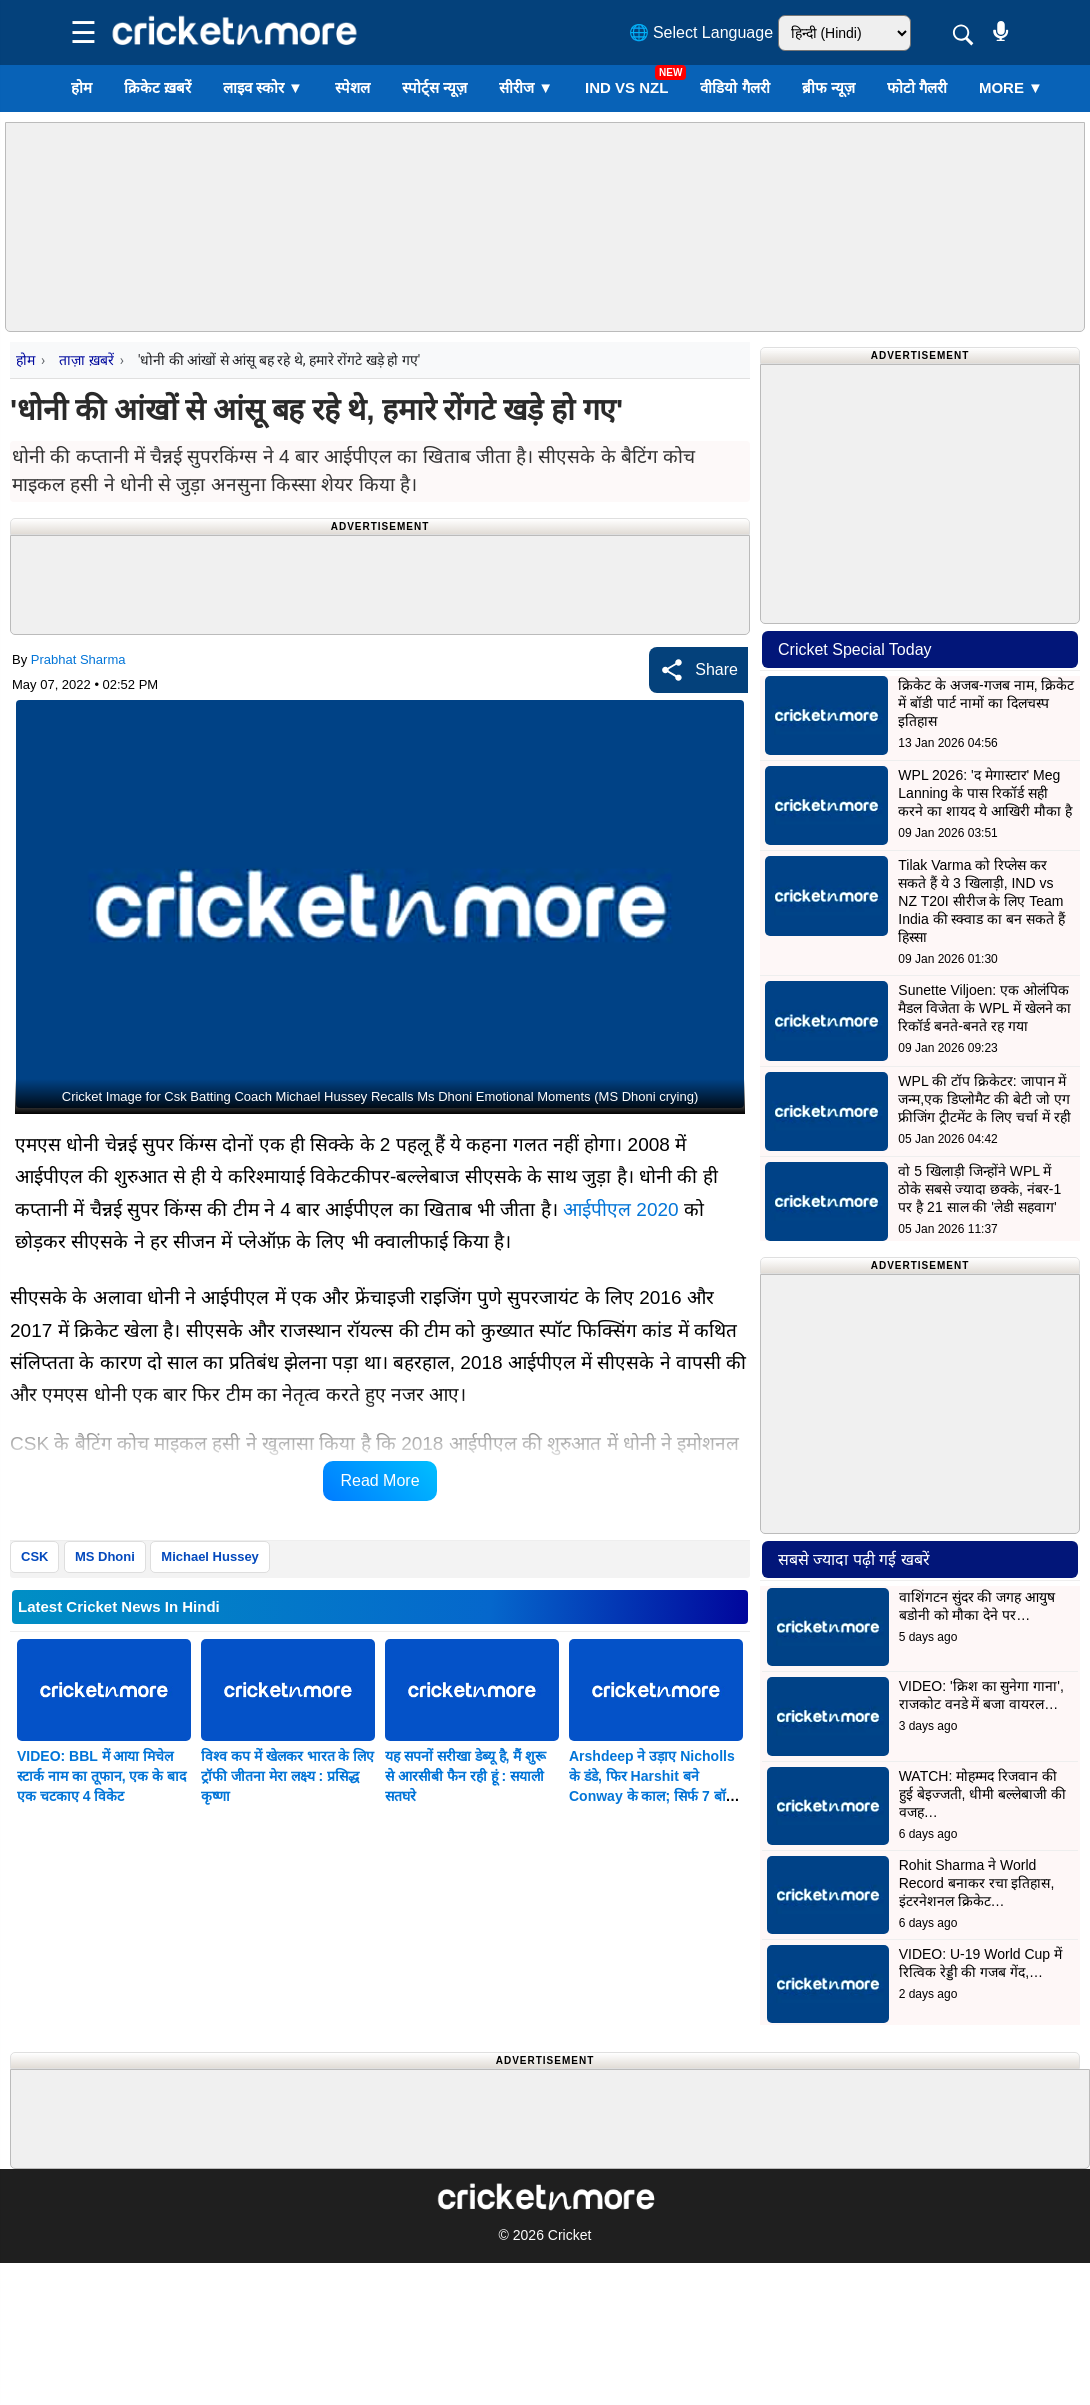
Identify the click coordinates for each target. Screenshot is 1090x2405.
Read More (379, 1480)
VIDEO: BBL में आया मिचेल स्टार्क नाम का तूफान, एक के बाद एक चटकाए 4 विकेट (101, 1776)
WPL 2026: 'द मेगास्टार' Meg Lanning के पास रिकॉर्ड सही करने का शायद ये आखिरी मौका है (984, 793)
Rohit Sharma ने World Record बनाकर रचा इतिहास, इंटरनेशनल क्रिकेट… (977, 1883)
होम (81, 87)
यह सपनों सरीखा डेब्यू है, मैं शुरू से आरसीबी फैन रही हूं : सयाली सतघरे (465, 1776)
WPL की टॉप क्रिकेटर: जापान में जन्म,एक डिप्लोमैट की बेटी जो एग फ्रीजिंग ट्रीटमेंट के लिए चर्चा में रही (984, 1099)
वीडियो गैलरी (734, 87)
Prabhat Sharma (78, 659)
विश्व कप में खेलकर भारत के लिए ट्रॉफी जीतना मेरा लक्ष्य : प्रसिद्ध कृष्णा (287, 1776)
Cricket (570, 2235)
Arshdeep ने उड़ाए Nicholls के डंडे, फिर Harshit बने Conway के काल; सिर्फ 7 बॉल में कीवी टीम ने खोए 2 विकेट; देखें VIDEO (655, 1796)
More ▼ (1011, 87)
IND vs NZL (626, 87)
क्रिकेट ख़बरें (157, 87)
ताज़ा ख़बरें (86, 360)
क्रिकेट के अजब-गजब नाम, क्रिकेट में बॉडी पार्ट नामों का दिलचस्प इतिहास (986, 703)
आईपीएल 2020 (621, 1209)
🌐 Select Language (701, 32)
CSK (34, 1556)
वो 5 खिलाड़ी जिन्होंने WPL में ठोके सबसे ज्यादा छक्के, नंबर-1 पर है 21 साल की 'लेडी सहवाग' (979, 1189)
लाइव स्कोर (263, 87)
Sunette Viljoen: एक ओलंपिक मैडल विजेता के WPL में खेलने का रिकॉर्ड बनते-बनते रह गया (984, 1008)
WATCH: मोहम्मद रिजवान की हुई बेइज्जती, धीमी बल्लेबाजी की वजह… (982, 1794)
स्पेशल (352, 87)
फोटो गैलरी (917, 87)
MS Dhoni (105, 1556)
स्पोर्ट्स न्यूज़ (434, 87)
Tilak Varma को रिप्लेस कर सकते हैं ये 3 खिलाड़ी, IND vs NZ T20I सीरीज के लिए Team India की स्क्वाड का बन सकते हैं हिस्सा (981, 901)
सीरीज (526, 87)
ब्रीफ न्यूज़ (828, 87)
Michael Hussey (210, 1556)
